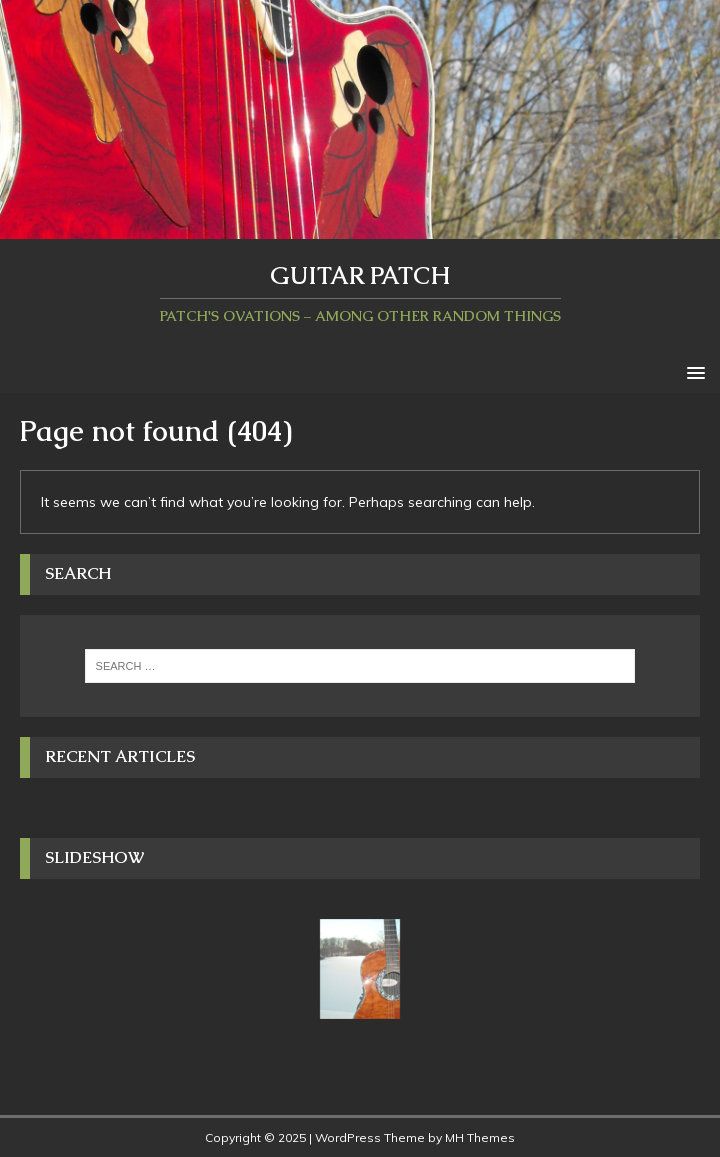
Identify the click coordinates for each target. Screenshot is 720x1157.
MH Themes (480, 1137)
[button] (692, 371)
